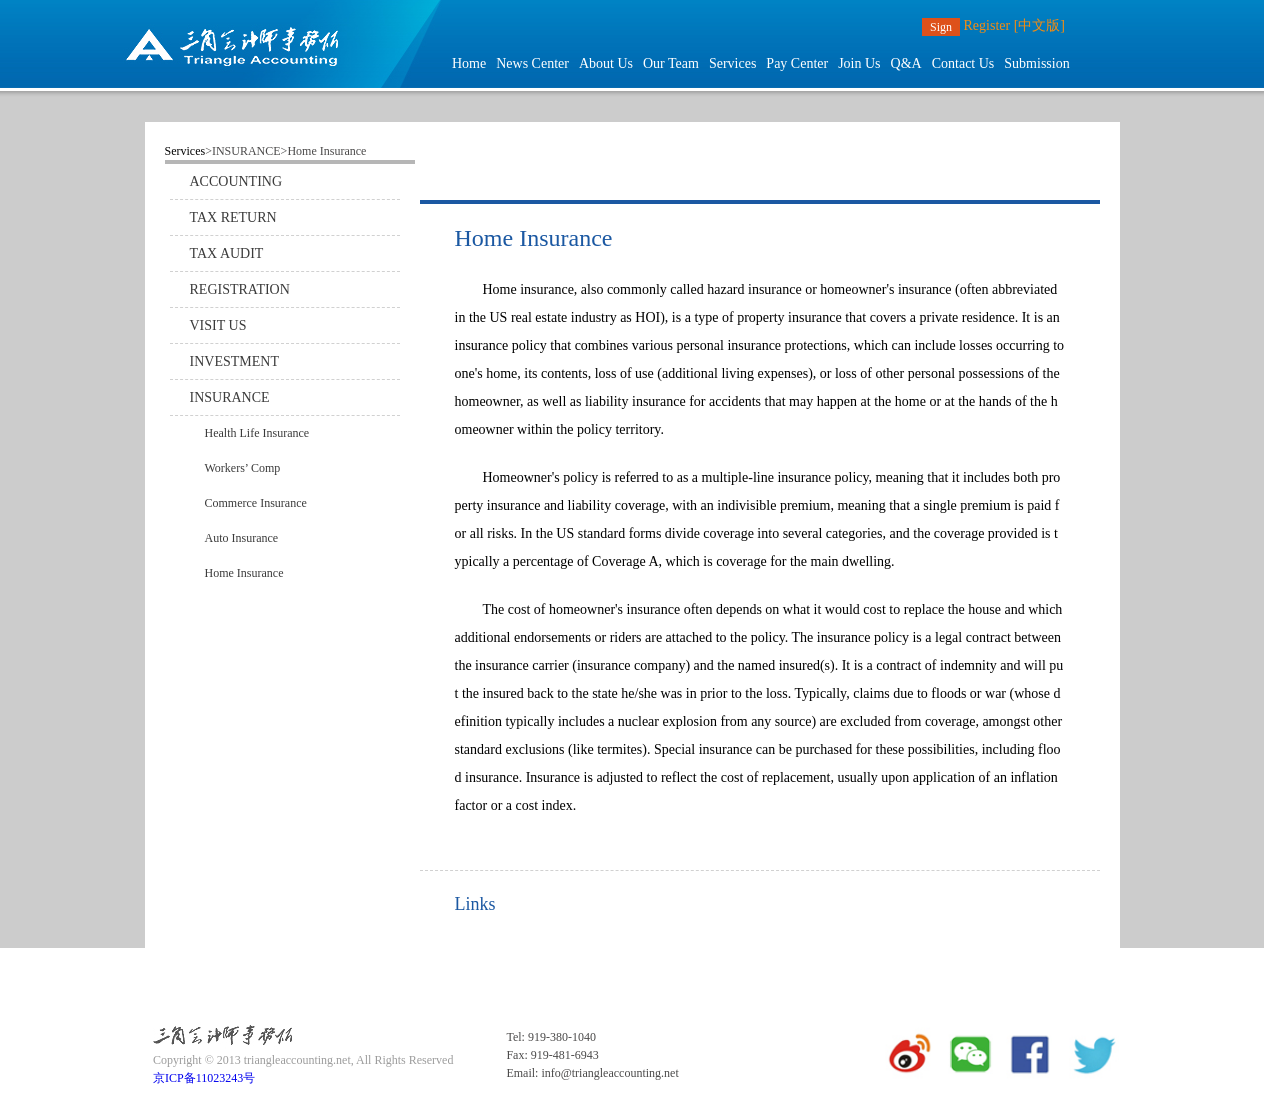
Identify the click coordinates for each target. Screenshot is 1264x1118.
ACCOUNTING (236, 181)
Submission (1036, 63)
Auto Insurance (242, 538)
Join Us (859, 63)
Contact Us (963, 63)
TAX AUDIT (227, 253)
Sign (941, 27)
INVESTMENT (234, 361)
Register (987, 25)
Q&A (906, 63)
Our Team (671, 63)
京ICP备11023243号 (204, 1078)
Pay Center (797, 63)
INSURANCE (230, 397)
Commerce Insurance (256, 503)
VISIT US (218, 325)
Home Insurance (244, 573)
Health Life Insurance (257, 433)
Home (469, 63)
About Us (606, 63)
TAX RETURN (233, 217)
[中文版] (1039, 25)
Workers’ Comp (243, 468)
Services (732, 63)
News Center (532, 63)
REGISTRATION (240, 289)
